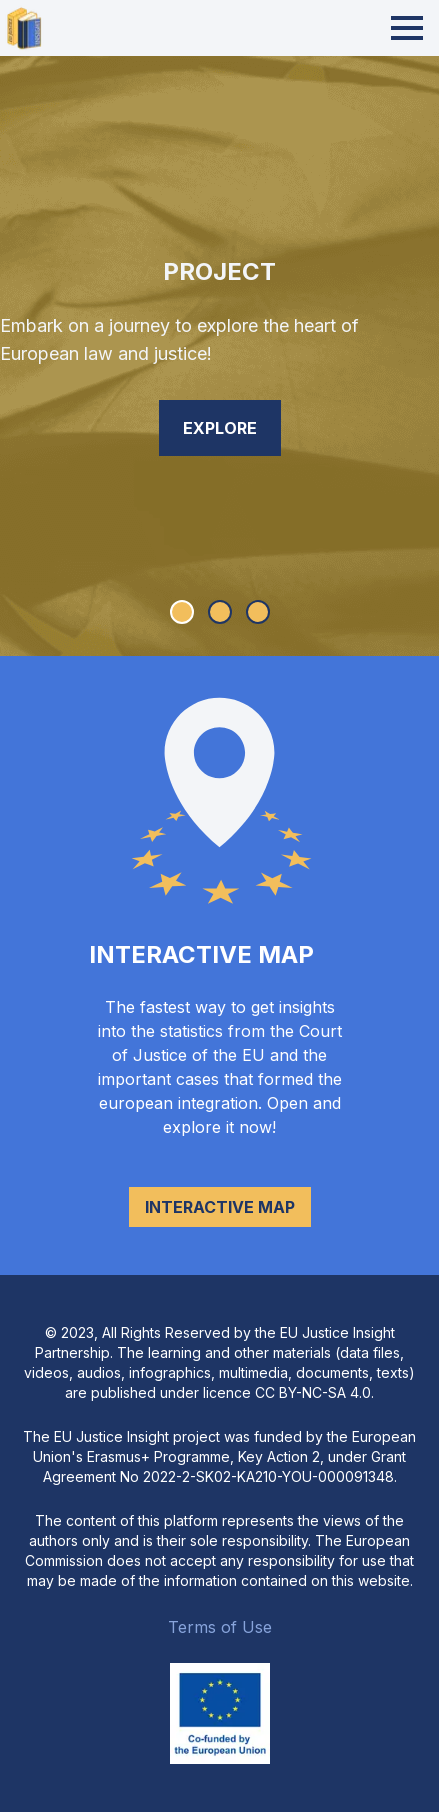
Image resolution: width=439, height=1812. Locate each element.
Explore (220, 428)
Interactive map (220, 1207)
